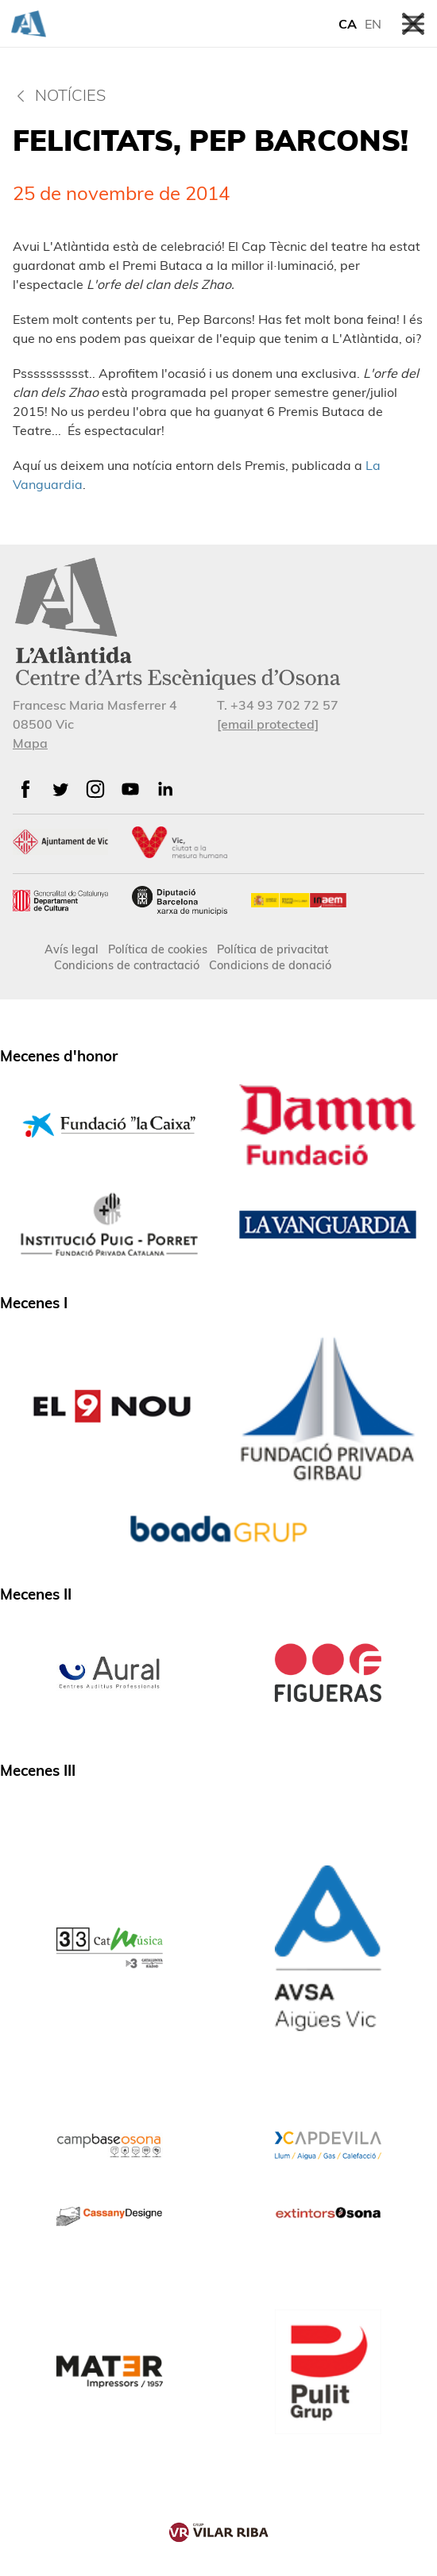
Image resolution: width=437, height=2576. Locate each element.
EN (373, 24)
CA (347, 24)
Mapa (30, 743)
